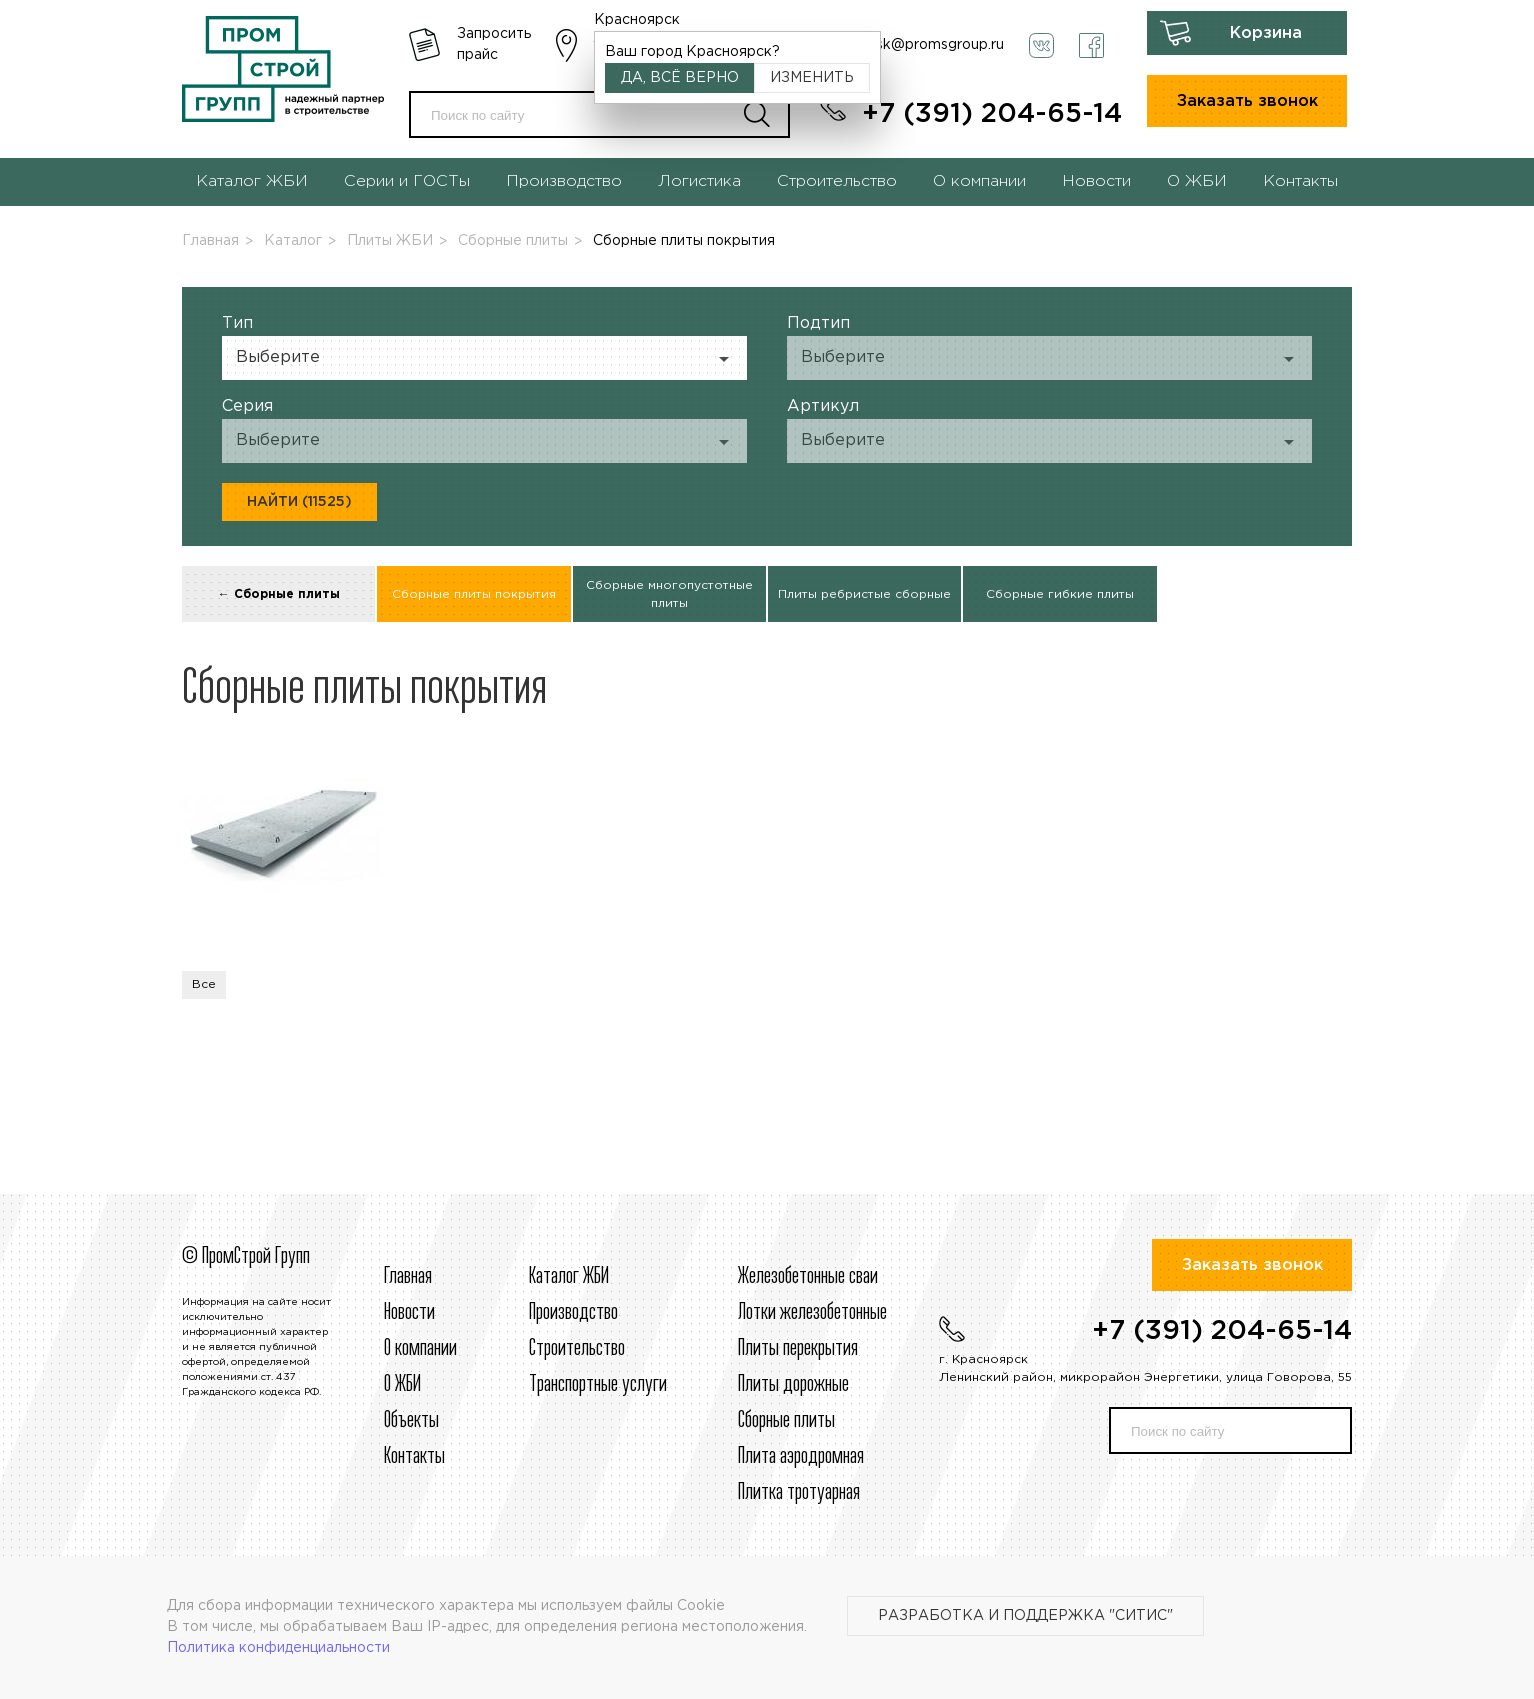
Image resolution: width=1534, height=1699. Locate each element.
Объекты (411, 1421)
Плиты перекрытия (798, 1349)
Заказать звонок (1247, 101)
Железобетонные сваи (808, 1277)
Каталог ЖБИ (252, 181)
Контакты (1300, 181)
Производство (564, 181)
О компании (979, 181)
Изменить (812, 78)
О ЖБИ (1197, 181)
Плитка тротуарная (799, 1493)
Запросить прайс (494, 44)
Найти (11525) (299, 502)
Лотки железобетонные (812, 1313)
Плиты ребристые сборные (864, 594)
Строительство (837, 181)
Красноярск (637, 20)
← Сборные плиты (279, 594)
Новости (1096, 181)
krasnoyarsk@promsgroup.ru (907, 45)
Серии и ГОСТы (407, 181)
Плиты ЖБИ (390, 241)
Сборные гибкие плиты (1060, 594)
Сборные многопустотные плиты (669, 594)
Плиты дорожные (793, 1385)
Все (204, 984)
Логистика (699, 181)
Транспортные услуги (598, 1385)
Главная (210, 241)
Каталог (293, 241)
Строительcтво (577, 1349)
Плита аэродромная (801, 1457)
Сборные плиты (513, 241)
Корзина (1266, 33)
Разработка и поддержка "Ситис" (1025, 1616)
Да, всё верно (680, 78)
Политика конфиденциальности (278, 1648)
